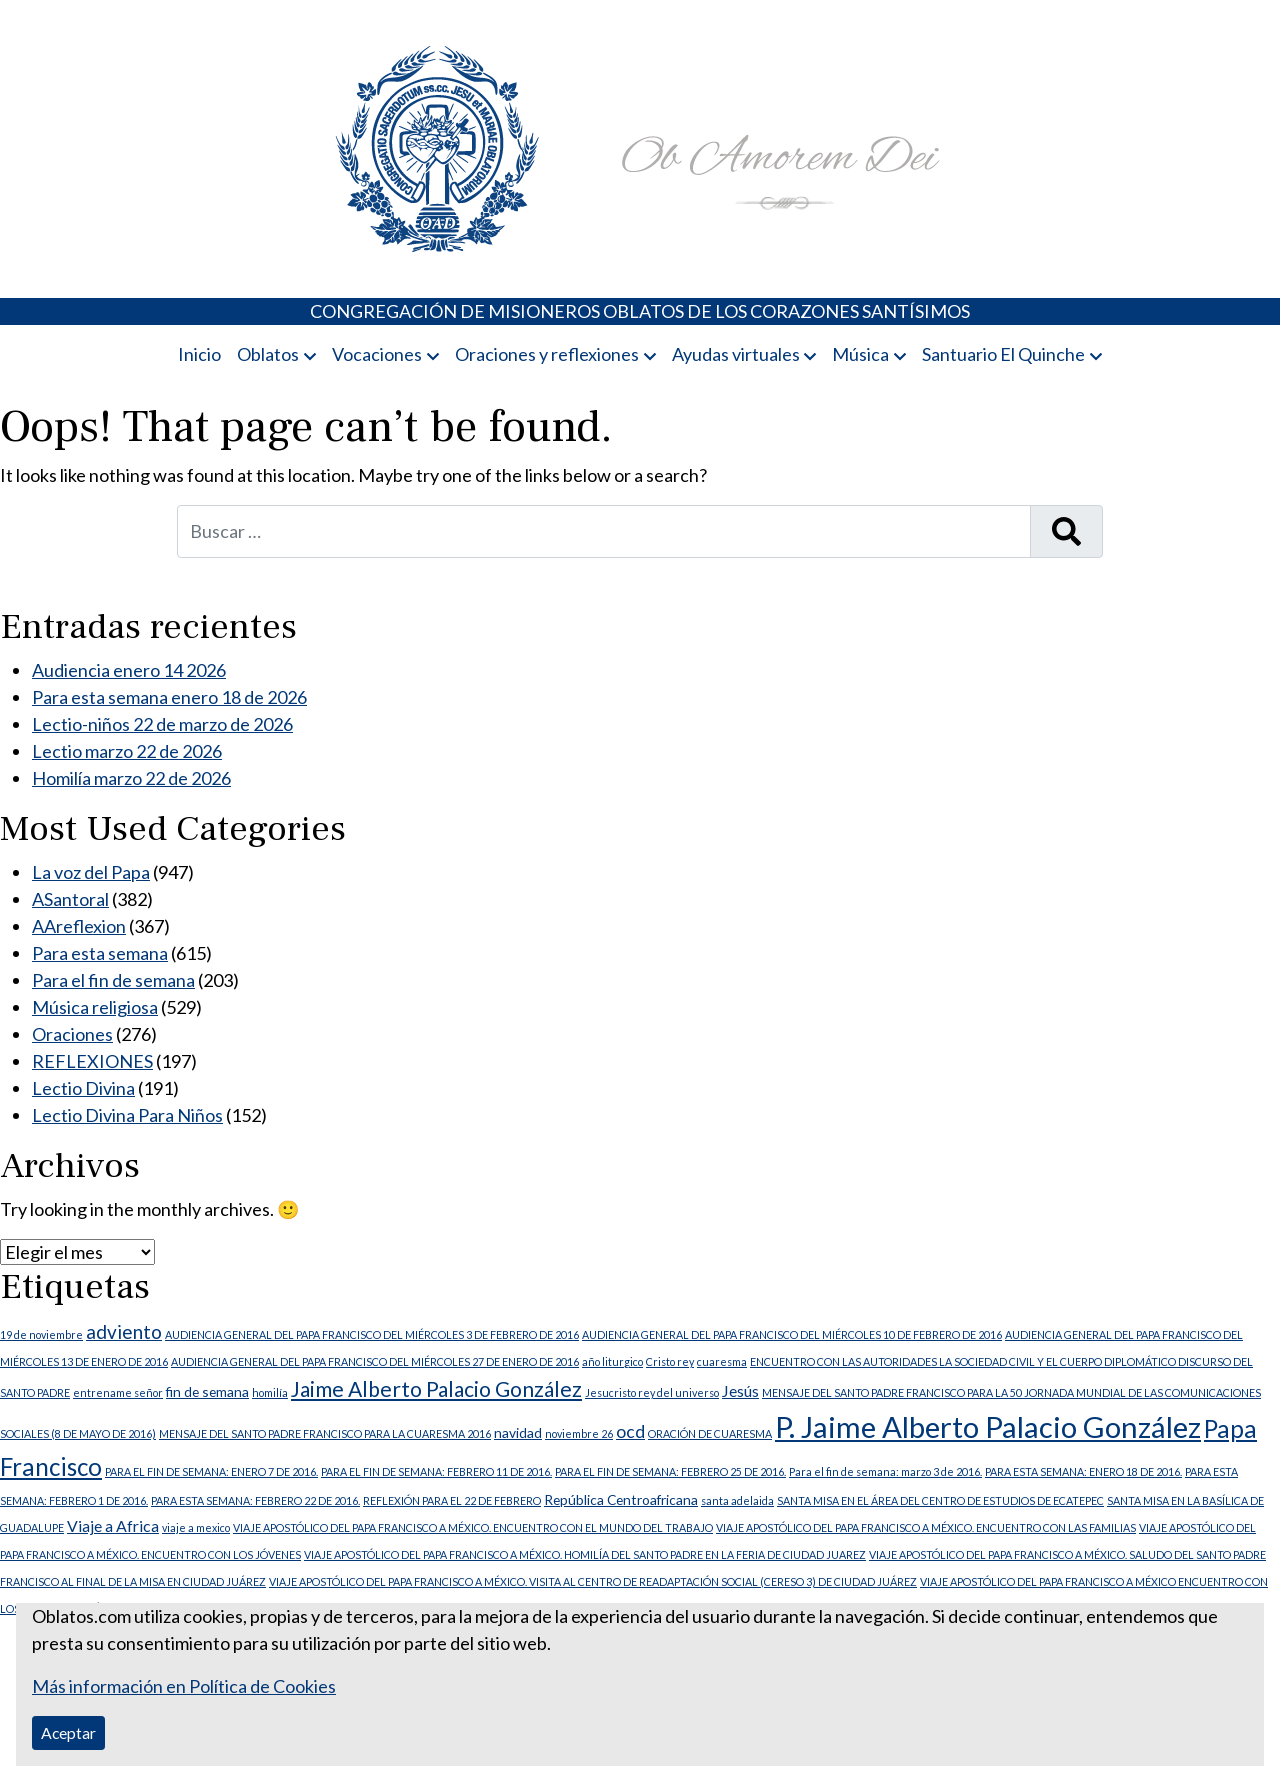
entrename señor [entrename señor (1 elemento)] (118, 1392)
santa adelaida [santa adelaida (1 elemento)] (737, 1500)
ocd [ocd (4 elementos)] (630, 1431)
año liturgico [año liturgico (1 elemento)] (612, 1361)
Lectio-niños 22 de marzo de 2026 (162, 724)
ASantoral (70, 899)
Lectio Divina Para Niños (127, 1115)
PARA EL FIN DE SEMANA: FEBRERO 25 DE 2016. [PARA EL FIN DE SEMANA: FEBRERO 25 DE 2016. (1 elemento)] (670, 1471)
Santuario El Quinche (1003, 354)
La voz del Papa (91, 872)
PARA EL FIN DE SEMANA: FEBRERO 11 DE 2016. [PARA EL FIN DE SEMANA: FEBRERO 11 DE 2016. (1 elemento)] (436, 1471)
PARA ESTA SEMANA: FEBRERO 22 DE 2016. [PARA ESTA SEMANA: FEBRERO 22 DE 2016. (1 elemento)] (255, 1500)
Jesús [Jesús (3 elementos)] (740, 1390)
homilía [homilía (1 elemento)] (270, 1392)
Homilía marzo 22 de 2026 (131, 778)
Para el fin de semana (113, 980)
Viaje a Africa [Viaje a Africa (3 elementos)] (113, 1525)
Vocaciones (377, 354)
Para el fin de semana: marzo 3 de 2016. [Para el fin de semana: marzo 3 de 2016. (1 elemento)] (885, 1471)
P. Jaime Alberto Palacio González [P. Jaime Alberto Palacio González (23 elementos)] (988, 1426)
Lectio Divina (83, 1088)
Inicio (199, 354)
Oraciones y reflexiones (547, 354)
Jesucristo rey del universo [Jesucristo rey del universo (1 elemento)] (652, 1392)
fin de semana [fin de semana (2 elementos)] (207, 1391)
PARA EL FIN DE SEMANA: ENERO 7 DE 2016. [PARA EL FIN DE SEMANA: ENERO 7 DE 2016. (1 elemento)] (211, 1471)
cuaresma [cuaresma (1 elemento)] (722, 1361)
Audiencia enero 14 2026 (129, 670)
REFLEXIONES (92, 1061)
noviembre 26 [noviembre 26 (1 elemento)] (579, 1433)
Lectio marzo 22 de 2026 (127, 751)
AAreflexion (79, 926)
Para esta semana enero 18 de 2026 (169, 697)
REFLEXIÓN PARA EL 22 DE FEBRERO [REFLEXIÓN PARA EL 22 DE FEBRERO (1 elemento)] (452, 1500)
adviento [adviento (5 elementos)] (124, 1331)
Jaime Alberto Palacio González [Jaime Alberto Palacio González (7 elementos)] (436, 1388)
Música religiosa (95, 1007)
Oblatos (268, 354)
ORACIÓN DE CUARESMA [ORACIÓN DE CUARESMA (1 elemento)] (710, 1433)
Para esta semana (100, 953)
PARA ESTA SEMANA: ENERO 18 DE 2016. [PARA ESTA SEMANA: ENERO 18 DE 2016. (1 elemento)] (1083, 1471)
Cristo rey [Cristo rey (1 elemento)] (670, 1361)
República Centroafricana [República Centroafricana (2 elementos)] (621, 1499)
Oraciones (72, 1034)
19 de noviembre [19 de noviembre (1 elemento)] (41, 1334)
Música (860, 354)
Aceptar (68, 1732)
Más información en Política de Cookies (184, 1686)
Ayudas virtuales (736, 354)
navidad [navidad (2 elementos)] (518, 1432)
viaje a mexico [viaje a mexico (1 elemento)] (196, 1527)
